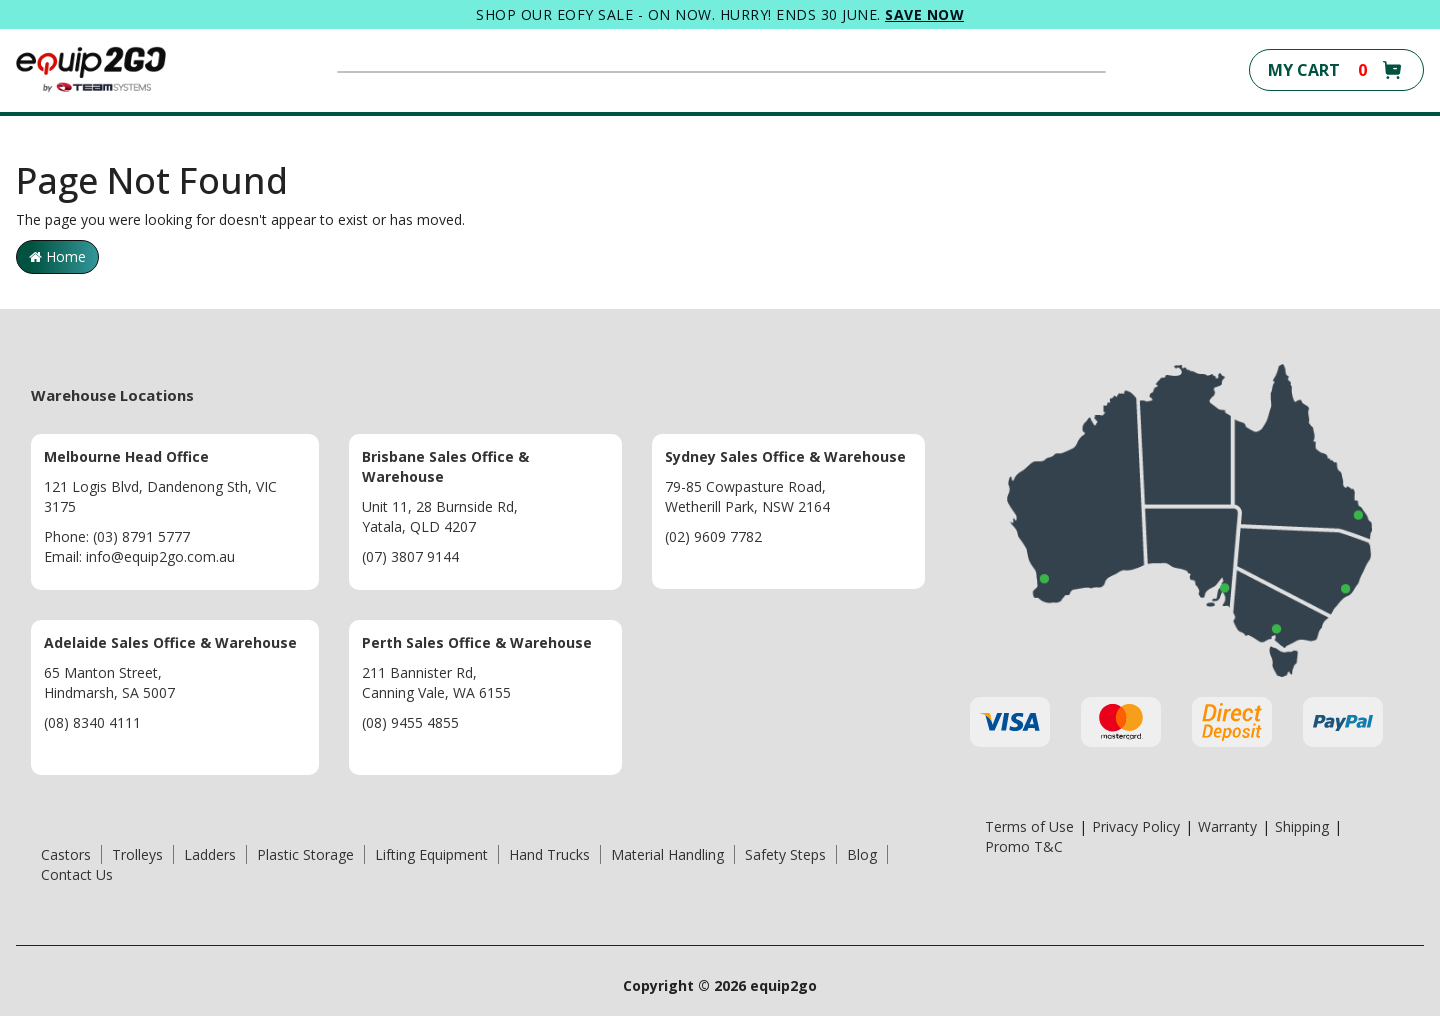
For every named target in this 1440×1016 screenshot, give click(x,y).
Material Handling (667, 854)
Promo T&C (1024, 846)
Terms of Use (1029, 826)
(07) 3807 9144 (410, 556)
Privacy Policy (1136, 826)
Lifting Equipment (431, 854)
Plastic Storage (305, 854)
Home (57, 256)
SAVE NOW (924, 14)
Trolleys (137, 854)
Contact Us (77, 874)
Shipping (1302, 826)
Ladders (210, 854)
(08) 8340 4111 (92, 722)
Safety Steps (785, 854)
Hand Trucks (549, 854)
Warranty (1227, 826)
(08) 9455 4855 (410, 722)
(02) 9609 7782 (713, 536)
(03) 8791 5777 (141, 536)
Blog (862, 854)
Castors (66, 854)
